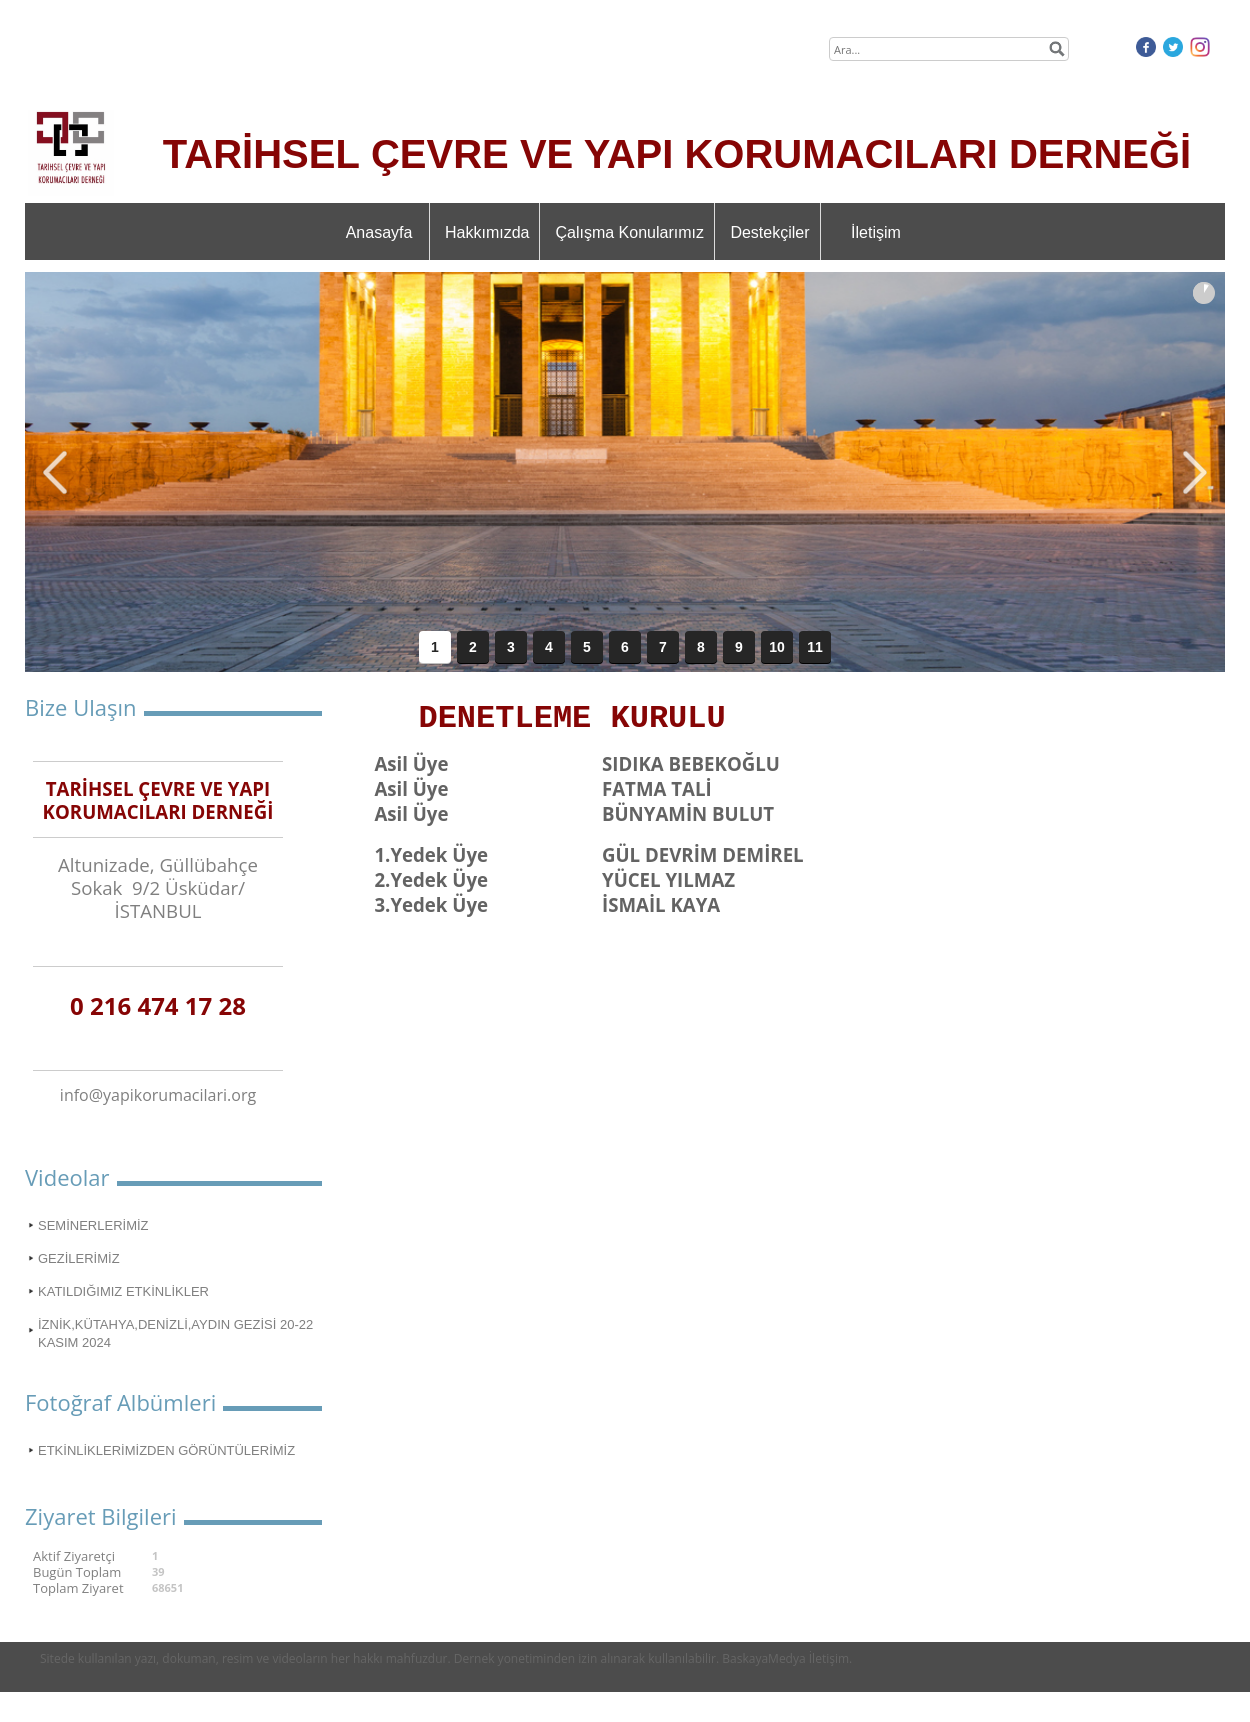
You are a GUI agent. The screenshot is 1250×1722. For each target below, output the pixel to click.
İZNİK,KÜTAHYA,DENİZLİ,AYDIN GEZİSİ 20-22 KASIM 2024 (175, 1333)
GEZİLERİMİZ (79, 1258)
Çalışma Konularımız (629, 232)
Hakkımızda (487, 232)
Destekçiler (769, 232)
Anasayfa (379, 232)
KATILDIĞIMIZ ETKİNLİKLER (123, 1291)
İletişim (876, 232)
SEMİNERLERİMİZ (93, 1225)
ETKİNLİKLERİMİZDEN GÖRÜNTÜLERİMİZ (166, 1450)
